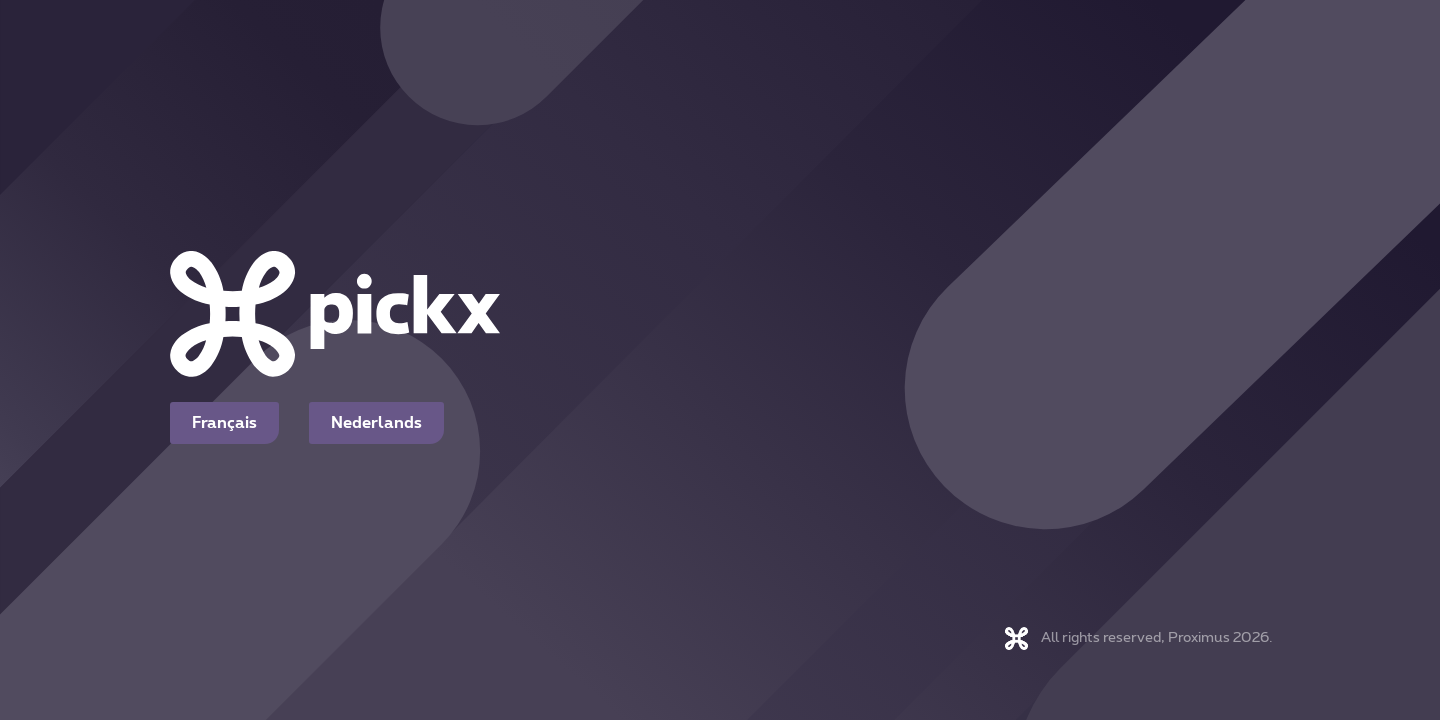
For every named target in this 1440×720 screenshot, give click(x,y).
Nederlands (376, 423)
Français (224, 423)
